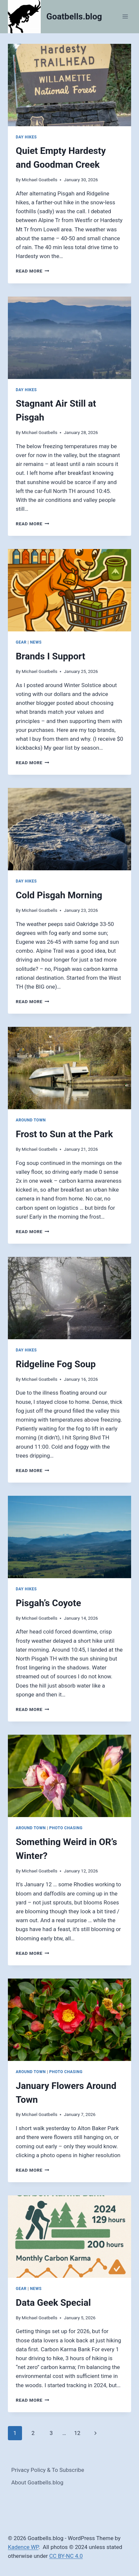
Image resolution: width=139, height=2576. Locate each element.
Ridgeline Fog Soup (56, 1364)
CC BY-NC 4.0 (66, 2556)
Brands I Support (50, 656)
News (35, 642)
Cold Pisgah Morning (59, 895)
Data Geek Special (53, 2302)
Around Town (31, 1120)
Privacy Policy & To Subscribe (47, 2470)
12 (77, 2433)
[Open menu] (125, 17)
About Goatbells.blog (37, 2482)
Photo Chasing (66, 1828)
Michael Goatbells (39, 179)
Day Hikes (26, 137)
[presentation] (69, 85)
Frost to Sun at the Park (64, 1134)
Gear (21, 642)
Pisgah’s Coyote (48, 1603)
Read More (32, 271)
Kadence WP (23, 2547)
